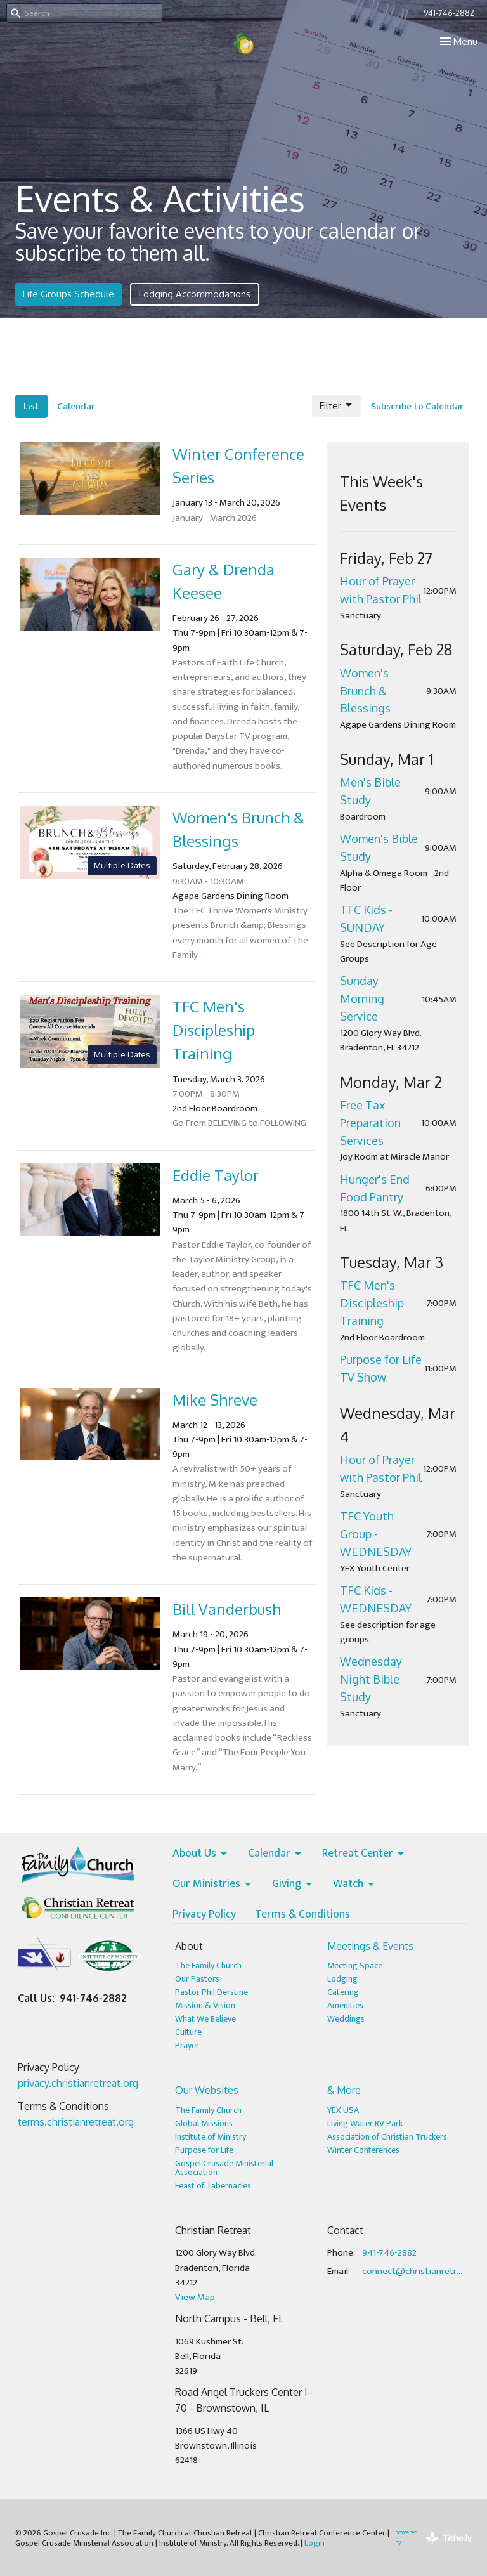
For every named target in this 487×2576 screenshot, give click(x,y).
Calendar (76, 406)
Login (314, 2543)
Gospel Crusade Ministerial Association (224, 2168)
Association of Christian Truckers (387, 2136)
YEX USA (343, 2110)
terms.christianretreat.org (76, 2121)
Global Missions (204, 2123)
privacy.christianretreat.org (78, 2083)
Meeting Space (354, 1965)
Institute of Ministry (210, 2136)
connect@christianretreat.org (414, 2271)
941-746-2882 (449, 13)
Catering (343, 1992)
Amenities (345, 2005)
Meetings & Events (370, 1946)
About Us (200, 1854)
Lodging (342, 1978)
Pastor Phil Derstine (211, 1992)
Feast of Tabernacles (213, 2185)
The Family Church (208, 1965)
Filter (337, 405)
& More (344, 2090)
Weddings (346, 2018)
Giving (293, 1884)
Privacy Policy (204, 1915)
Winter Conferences (363, 2150)
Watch (354, 1884)
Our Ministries (212, 1884)
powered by (433, 2537)
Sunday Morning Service (362, 998)
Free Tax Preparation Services (370, 1122)
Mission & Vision (205, 2005)
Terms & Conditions (302, 1915)
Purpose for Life (204, 2150)
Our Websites (206, 2090)
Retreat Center (364, 1854)
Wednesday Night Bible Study (371, 1679)
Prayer (187, 2045)
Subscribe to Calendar (417, 406)
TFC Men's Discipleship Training (372, 1303)
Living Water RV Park (365, 2123)
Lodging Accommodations (194, 294)
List (31, 406)
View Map (195, 2297)
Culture (188, 2032)
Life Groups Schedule (68, 294)
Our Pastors (197, 1978)
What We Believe (205, 2018)
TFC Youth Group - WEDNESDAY (376, 1534)
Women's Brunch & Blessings (365, 691)
